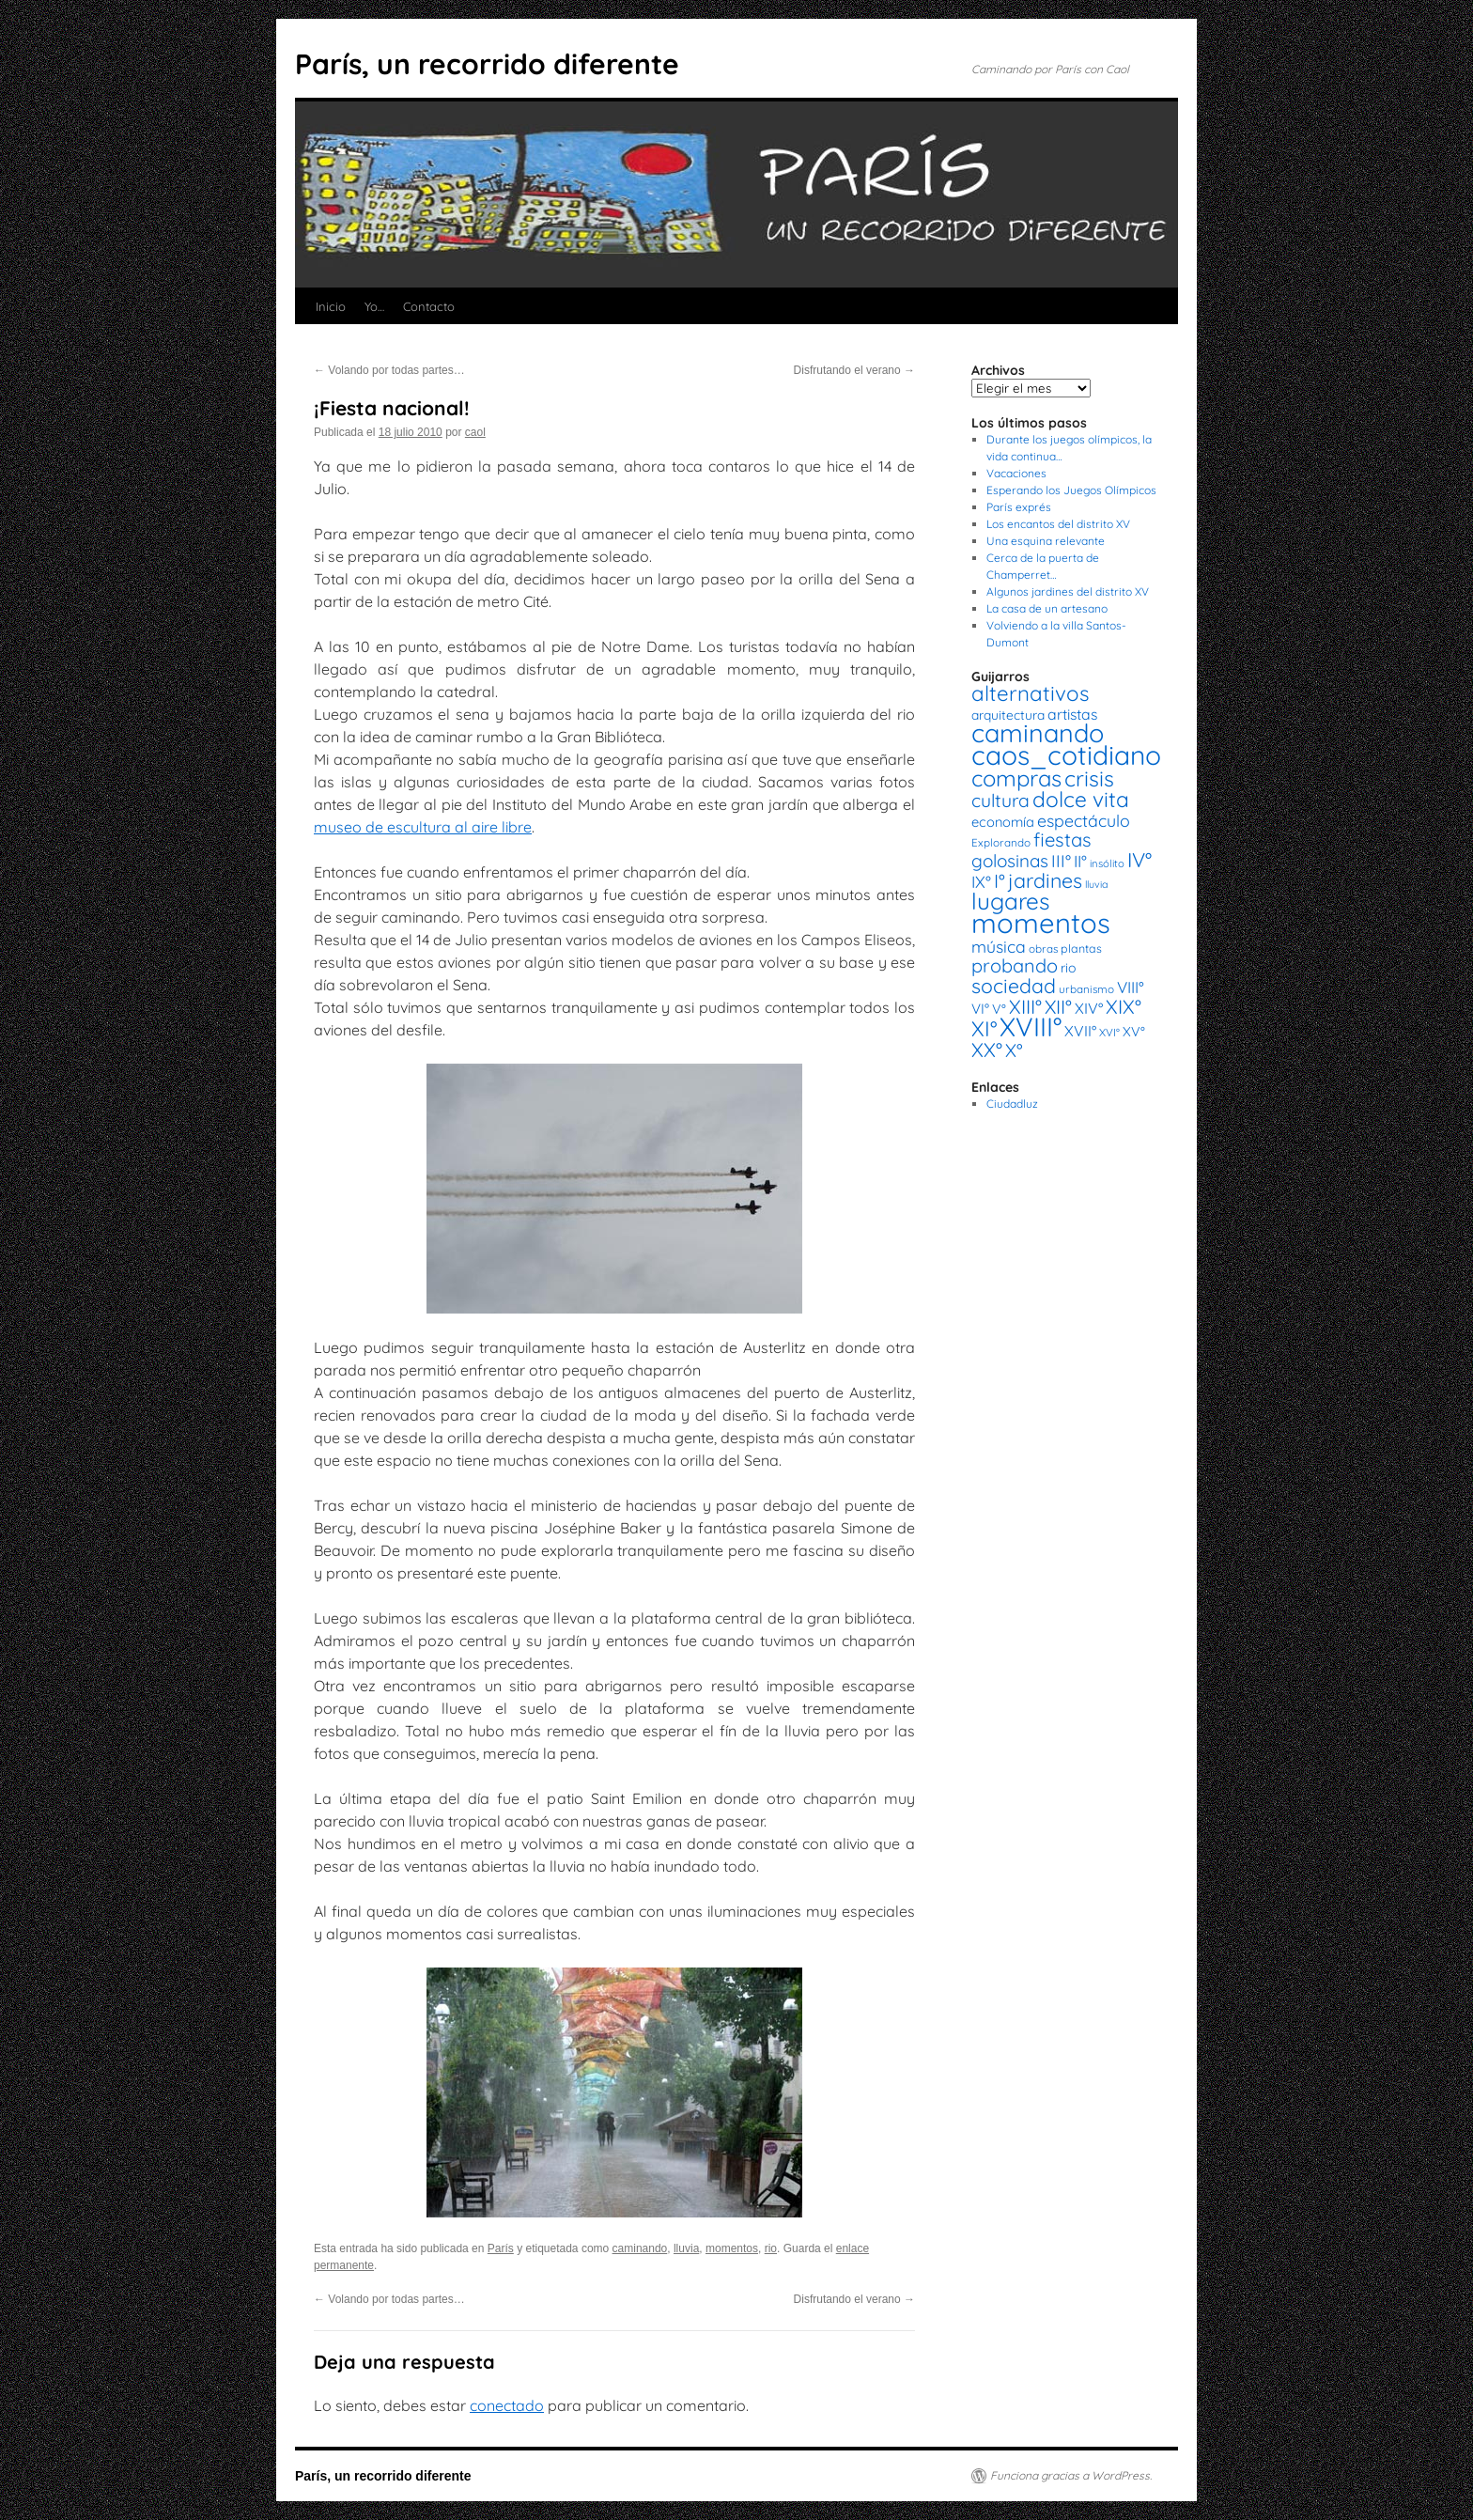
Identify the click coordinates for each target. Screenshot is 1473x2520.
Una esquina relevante (1045, 541)
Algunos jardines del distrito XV (1067, 591)
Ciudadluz (1012, 1104)
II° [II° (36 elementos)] (1080, 861)
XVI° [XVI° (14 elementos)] (1109, 1032)
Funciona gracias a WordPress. (1071, 2475)
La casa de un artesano (1047, 608)
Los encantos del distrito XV (1058, 524)
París (501, 2248)
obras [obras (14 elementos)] (1043, 948)
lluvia (686, 2248)
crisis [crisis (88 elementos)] (1089, 778)
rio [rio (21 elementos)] (1069, 967)
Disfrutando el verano (854, 370)
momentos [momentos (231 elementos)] (1040, 923)
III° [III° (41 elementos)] (1061, 861)
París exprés (1018, 507)
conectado (507, 2405)
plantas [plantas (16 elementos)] (1081, 948)
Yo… (374, 306)
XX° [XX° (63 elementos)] (986, 1049)
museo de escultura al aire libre (423, 826)
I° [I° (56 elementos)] (999, 881)
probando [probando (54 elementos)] (1014, 965)
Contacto (429, 306)
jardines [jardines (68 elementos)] (1045, 880)
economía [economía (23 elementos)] (1002, 822)
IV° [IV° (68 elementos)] (1139, 860)
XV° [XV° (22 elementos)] (1134, 1031)
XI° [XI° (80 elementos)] (984, 1028)
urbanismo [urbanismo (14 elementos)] (1086, 989)
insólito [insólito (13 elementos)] (1107, 863)
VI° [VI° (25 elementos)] (980, 1009)
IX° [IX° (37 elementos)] (981, 881)
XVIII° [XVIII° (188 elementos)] (1031, 1026)
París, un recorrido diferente (487, 64)
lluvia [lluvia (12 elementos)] (1096, 884)
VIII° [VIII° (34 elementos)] (1130, 987)
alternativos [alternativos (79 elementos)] (1030, 693)
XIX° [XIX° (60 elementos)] (1123, 1006)
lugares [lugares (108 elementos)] (1010, 901)
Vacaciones (1016, 473)
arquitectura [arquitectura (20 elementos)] (1008, 715)
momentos (731, 2248)
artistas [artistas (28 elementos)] (1072, 714)
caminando (640, 2248)
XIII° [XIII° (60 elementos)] (1025, 1006)
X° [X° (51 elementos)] (1014, 1050)
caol (475, 432)
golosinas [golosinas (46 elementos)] (1009, 860)
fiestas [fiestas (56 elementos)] (1062, 839)
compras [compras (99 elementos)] (1016, 778)
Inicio (331, 306)
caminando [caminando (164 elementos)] (1037, 733)
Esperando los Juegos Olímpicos (1071, 490)
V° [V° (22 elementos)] (999, 1009)
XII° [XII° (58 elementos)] (1058, 1007)
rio (771, 2248)
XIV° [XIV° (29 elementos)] (1089, 1008)
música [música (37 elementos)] (998, 946)
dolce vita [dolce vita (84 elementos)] (1080, 799)
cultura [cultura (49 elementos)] (1000, 800)
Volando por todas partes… (389, 370)
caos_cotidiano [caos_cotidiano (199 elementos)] (1066, 755)
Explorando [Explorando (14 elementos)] (1001, 842)
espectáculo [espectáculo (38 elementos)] (1083, 820)
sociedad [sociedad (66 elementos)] (1013, 985)
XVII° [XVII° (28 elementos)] (1080, 1030)
